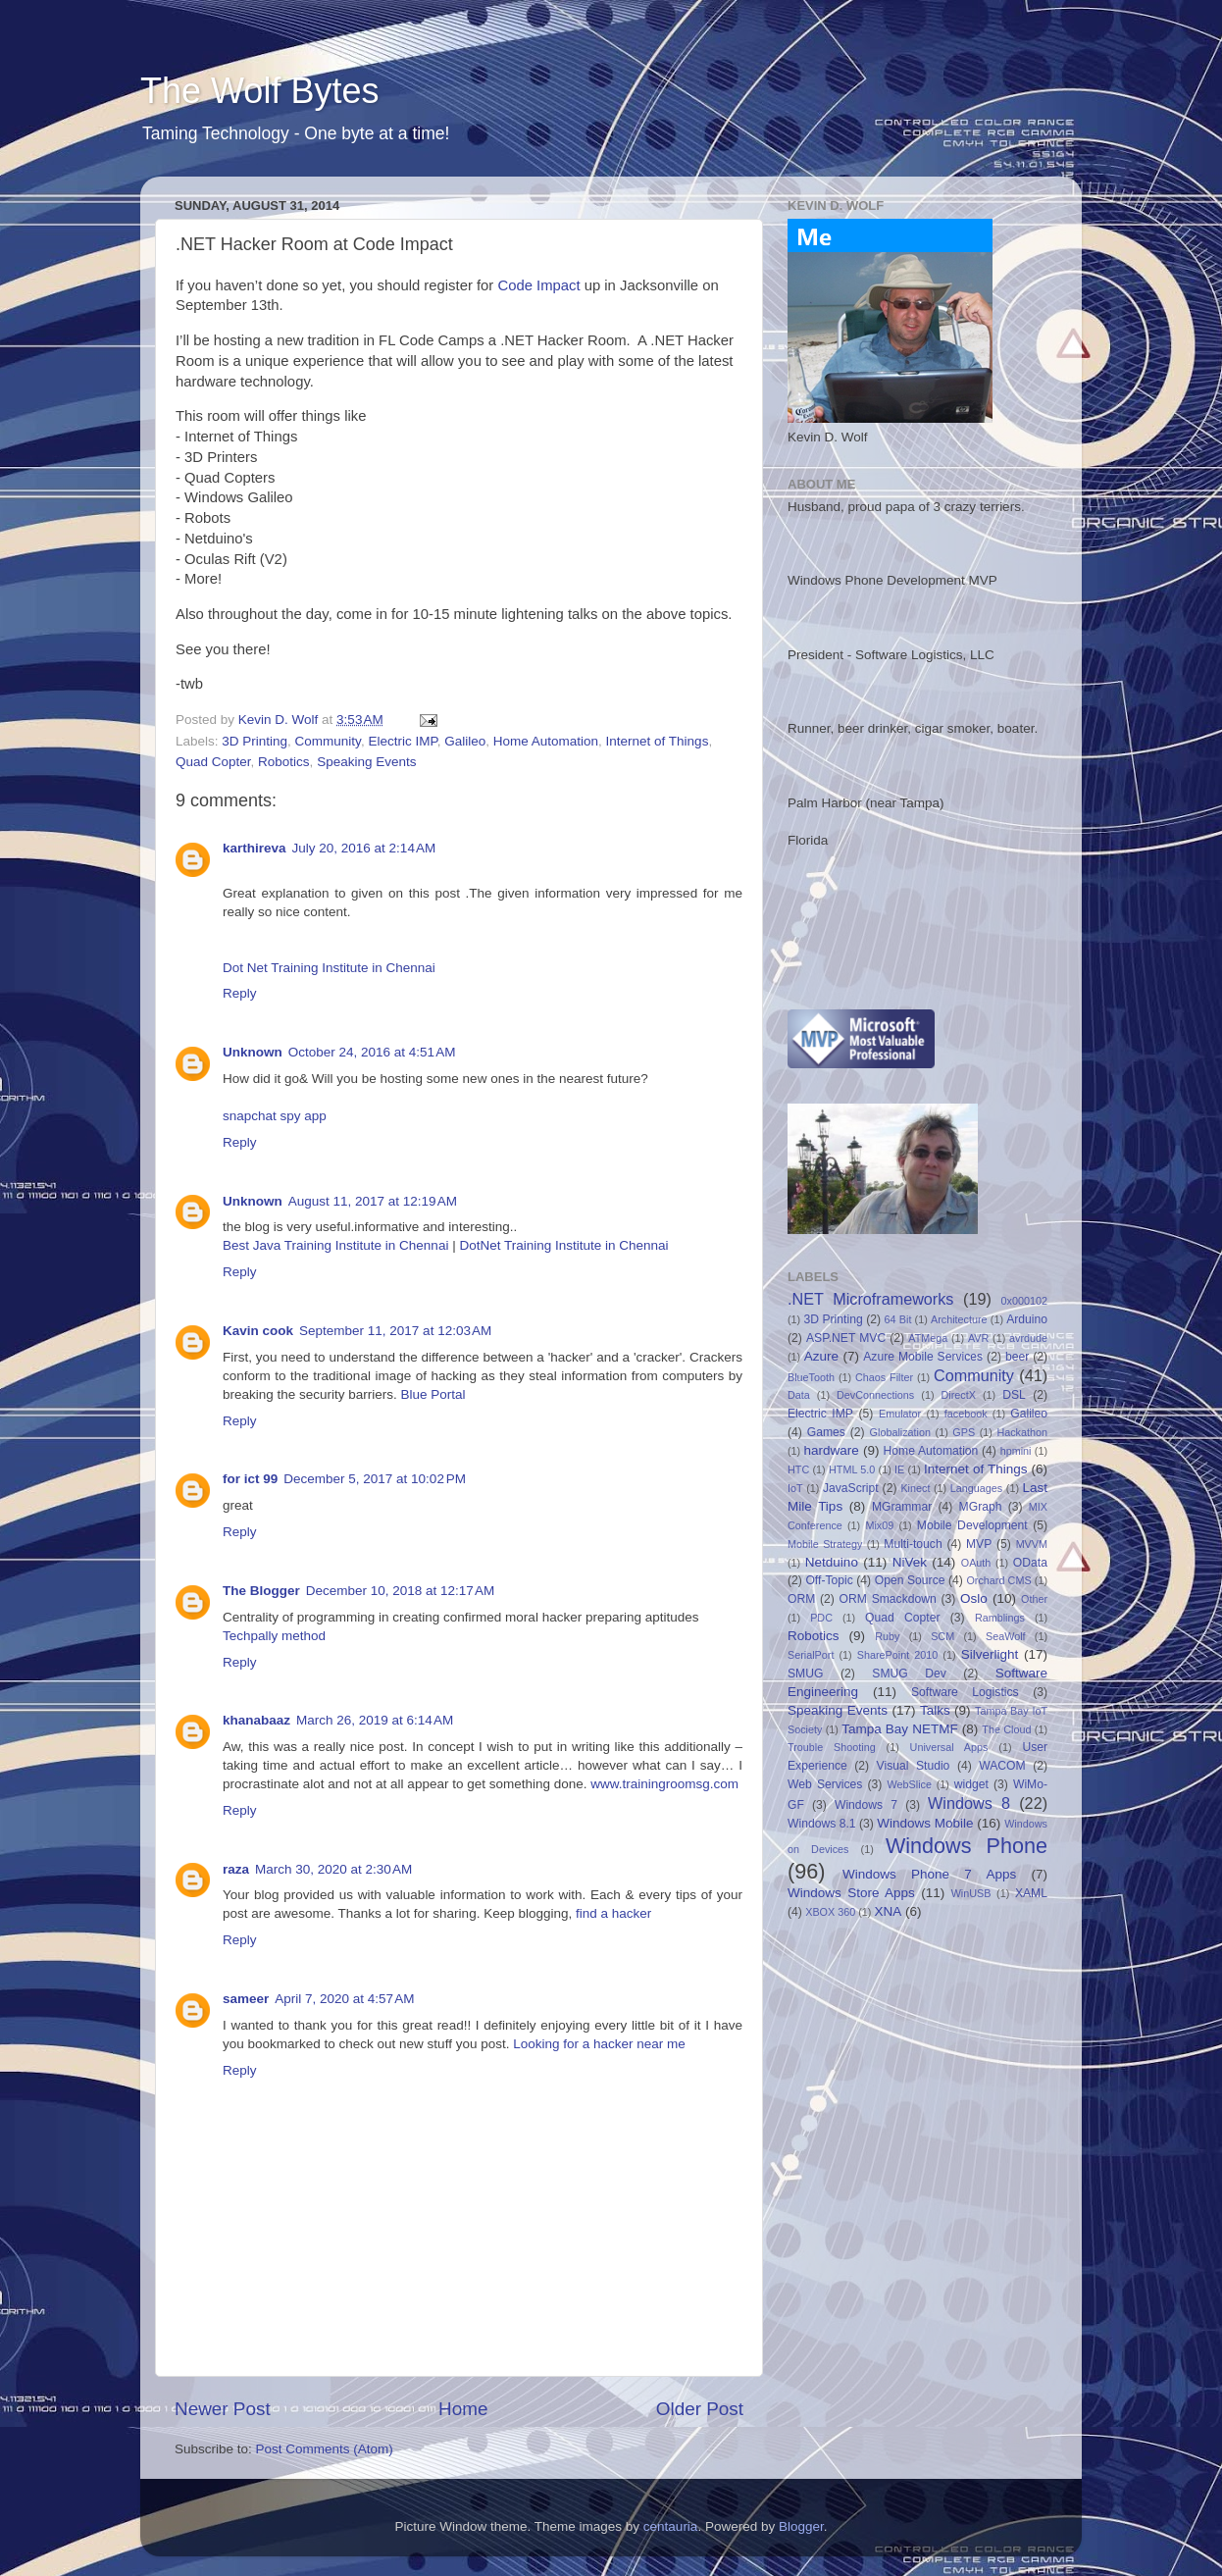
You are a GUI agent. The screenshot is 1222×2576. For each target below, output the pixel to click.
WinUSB (971, 1893)
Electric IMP (402, 741)
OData (1030, 1563)
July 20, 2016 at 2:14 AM (364, 848)
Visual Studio (913, 1766)
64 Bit (898, 1319)
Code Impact (538, 285)
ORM (801, 1599)
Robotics (284, 761)
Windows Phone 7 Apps (929, 1874)
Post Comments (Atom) (324, 2449)
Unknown (252, 1052)
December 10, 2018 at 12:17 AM (400, 1590)
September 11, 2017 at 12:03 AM (395, 1330)
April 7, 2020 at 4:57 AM (344, 1998)
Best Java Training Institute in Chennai (335, 1245)
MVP (979, 1544)
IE (899, 1469)
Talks (935, 1710)
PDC (821, 1617)
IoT (795, 1488)
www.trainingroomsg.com (664, 1784)
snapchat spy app (275, 1115)
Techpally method (274, 1635)
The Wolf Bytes (259, 91)
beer (1017, 1357)
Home (462, 2408)
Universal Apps (949, 1747)
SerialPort (811, 1655)
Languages (976, 1488)
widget (971, 1784)
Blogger (801, 2526)
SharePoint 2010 (898, 1655)
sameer (246, 1998)
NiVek (909, 1562)
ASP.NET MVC (846, 1338)
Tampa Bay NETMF (899, 1729)
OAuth (976, 1563)
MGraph (980, 1507)
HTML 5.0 (852, 1469)
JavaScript (851, 1488)
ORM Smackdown (888, 1599)
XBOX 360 (830, 1912)
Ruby (887, 1636)
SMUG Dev (909, 1673)
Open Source (910, 1580)
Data (799, 1395)
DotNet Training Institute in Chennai (563, 1245)
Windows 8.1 (822, 1823)
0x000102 (1024, 1301)
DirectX (959, 1395)
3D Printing (254, 741)
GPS (963, 1432)
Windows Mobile (925, 1823)
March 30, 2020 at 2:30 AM (333, 1869)
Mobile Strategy (825, 1544)
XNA (887, 1911)
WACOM (1002, 1766)
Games (826, 1432)
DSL (1014, 1395)
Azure (821, 1356)
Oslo (974, 1598)
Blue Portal (433, 1394)
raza (236, 1869)
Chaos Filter (884, 1377)
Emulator (900, 1413)
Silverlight (990, 1654)
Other (1034, 1599)
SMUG (805, 1673)
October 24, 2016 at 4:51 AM (372, 1052)
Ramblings (1000, 1617)
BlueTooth (811, 1377)
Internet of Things (657, 741)
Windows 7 (866, 1805)
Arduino (1026, 1319)
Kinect (915, 1488)
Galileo (464, 741)
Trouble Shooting (832, 1747)
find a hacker (613, 1913)
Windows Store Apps (851, 1892)
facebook (966, 1413)
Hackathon (1021, 1432)
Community (328, 741)
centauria (670, 2526)
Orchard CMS (998, 1580)
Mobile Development (972, 1525)
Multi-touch (913, 1544)
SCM (942, 1636)
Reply (240, 993)
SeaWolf (1006, 1636)
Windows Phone (966, 1845)
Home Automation (545, 741)
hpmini (1016, 1451)
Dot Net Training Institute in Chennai (329, 967)
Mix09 (879, 1525)
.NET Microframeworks (870, 1299)
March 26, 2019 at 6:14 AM (374, 1720)
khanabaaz (256, 1720)
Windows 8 (969, 1803)
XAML (1031, 1893)
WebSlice (910, 1784)
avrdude (1028, 1338)
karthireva (254, 848)
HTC (798, 1469)
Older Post (699, 2408)
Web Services (825, 1784)
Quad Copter (213, 761)
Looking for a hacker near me (599, 2043)
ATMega (927, 1338)
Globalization (900, 1432)
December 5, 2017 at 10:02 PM (374, 1478)
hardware (831, 1450)
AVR (978, 1338)
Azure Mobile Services (923, 1357)
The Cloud (1006, 1729)
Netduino (831, 1562)
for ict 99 (250, 1478)
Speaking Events (366, 761)
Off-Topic (828, 1580)
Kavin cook (258, 1330)
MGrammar (902, 1507)
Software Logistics (965, 1692)
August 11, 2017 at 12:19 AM (372, 1201)
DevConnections (875, 1395)
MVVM (1031, 1544)
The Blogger (261, 1590)
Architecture (959, 1319)
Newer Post (223, 2408)
